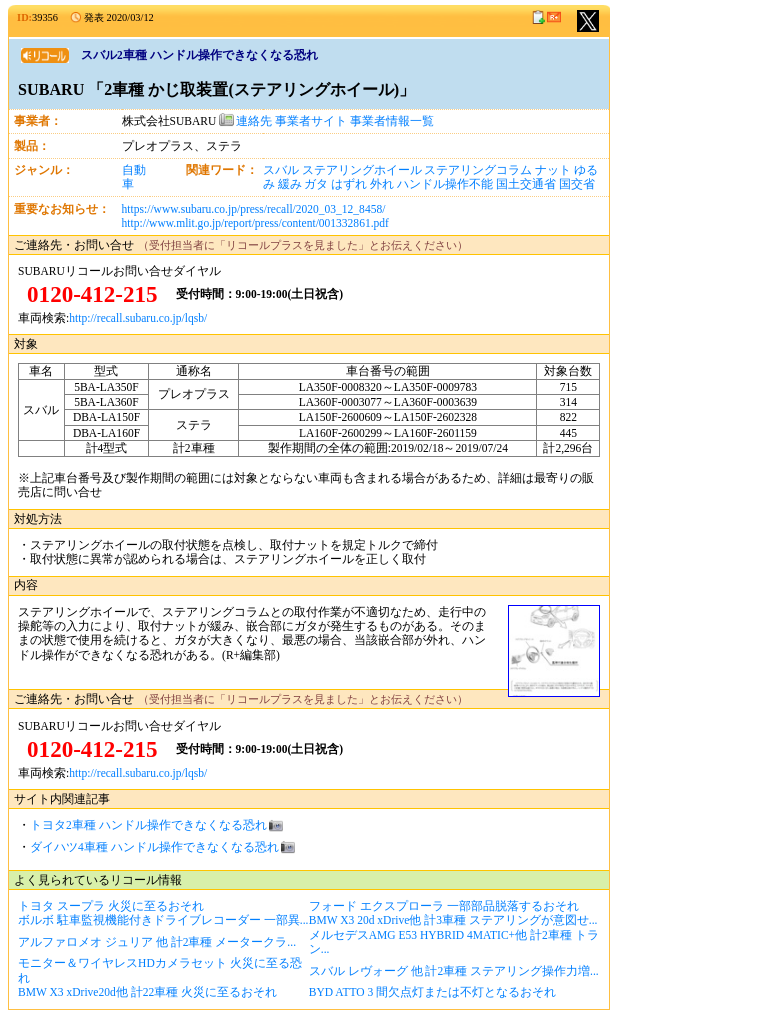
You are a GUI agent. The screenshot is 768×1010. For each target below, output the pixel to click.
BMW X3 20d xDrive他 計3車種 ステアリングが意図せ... (453, 920)
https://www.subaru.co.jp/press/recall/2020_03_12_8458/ (254, 209)
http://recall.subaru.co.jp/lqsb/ (138, 318)
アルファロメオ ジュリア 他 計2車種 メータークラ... (157, 942)
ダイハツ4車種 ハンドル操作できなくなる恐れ (154, 847)
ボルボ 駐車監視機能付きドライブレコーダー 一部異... (163, 920)
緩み (290, 184)
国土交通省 (526, 184)
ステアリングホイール (362, 170)
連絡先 (245, 121)
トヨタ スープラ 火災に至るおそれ (111, 906)
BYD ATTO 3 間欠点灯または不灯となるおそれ (432, 992)
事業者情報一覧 (392, 121)
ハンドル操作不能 (445, 184)
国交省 (577, 184)
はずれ (349, 184)
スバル (281, 170)
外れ (382, 184)
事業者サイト (311, 121)
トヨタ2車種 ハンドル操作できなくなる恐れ (148, 825)
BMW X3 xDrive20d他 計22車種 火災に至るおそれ (147, 992)
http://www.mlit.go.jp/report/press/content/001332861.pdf (255, 223)
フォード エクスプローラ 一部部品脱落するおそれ (444, 906)
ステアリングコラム (478, 170)
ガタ (316, 184)
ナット (553, 170)
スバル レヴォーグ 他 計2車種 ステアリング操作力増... (454, 971)
